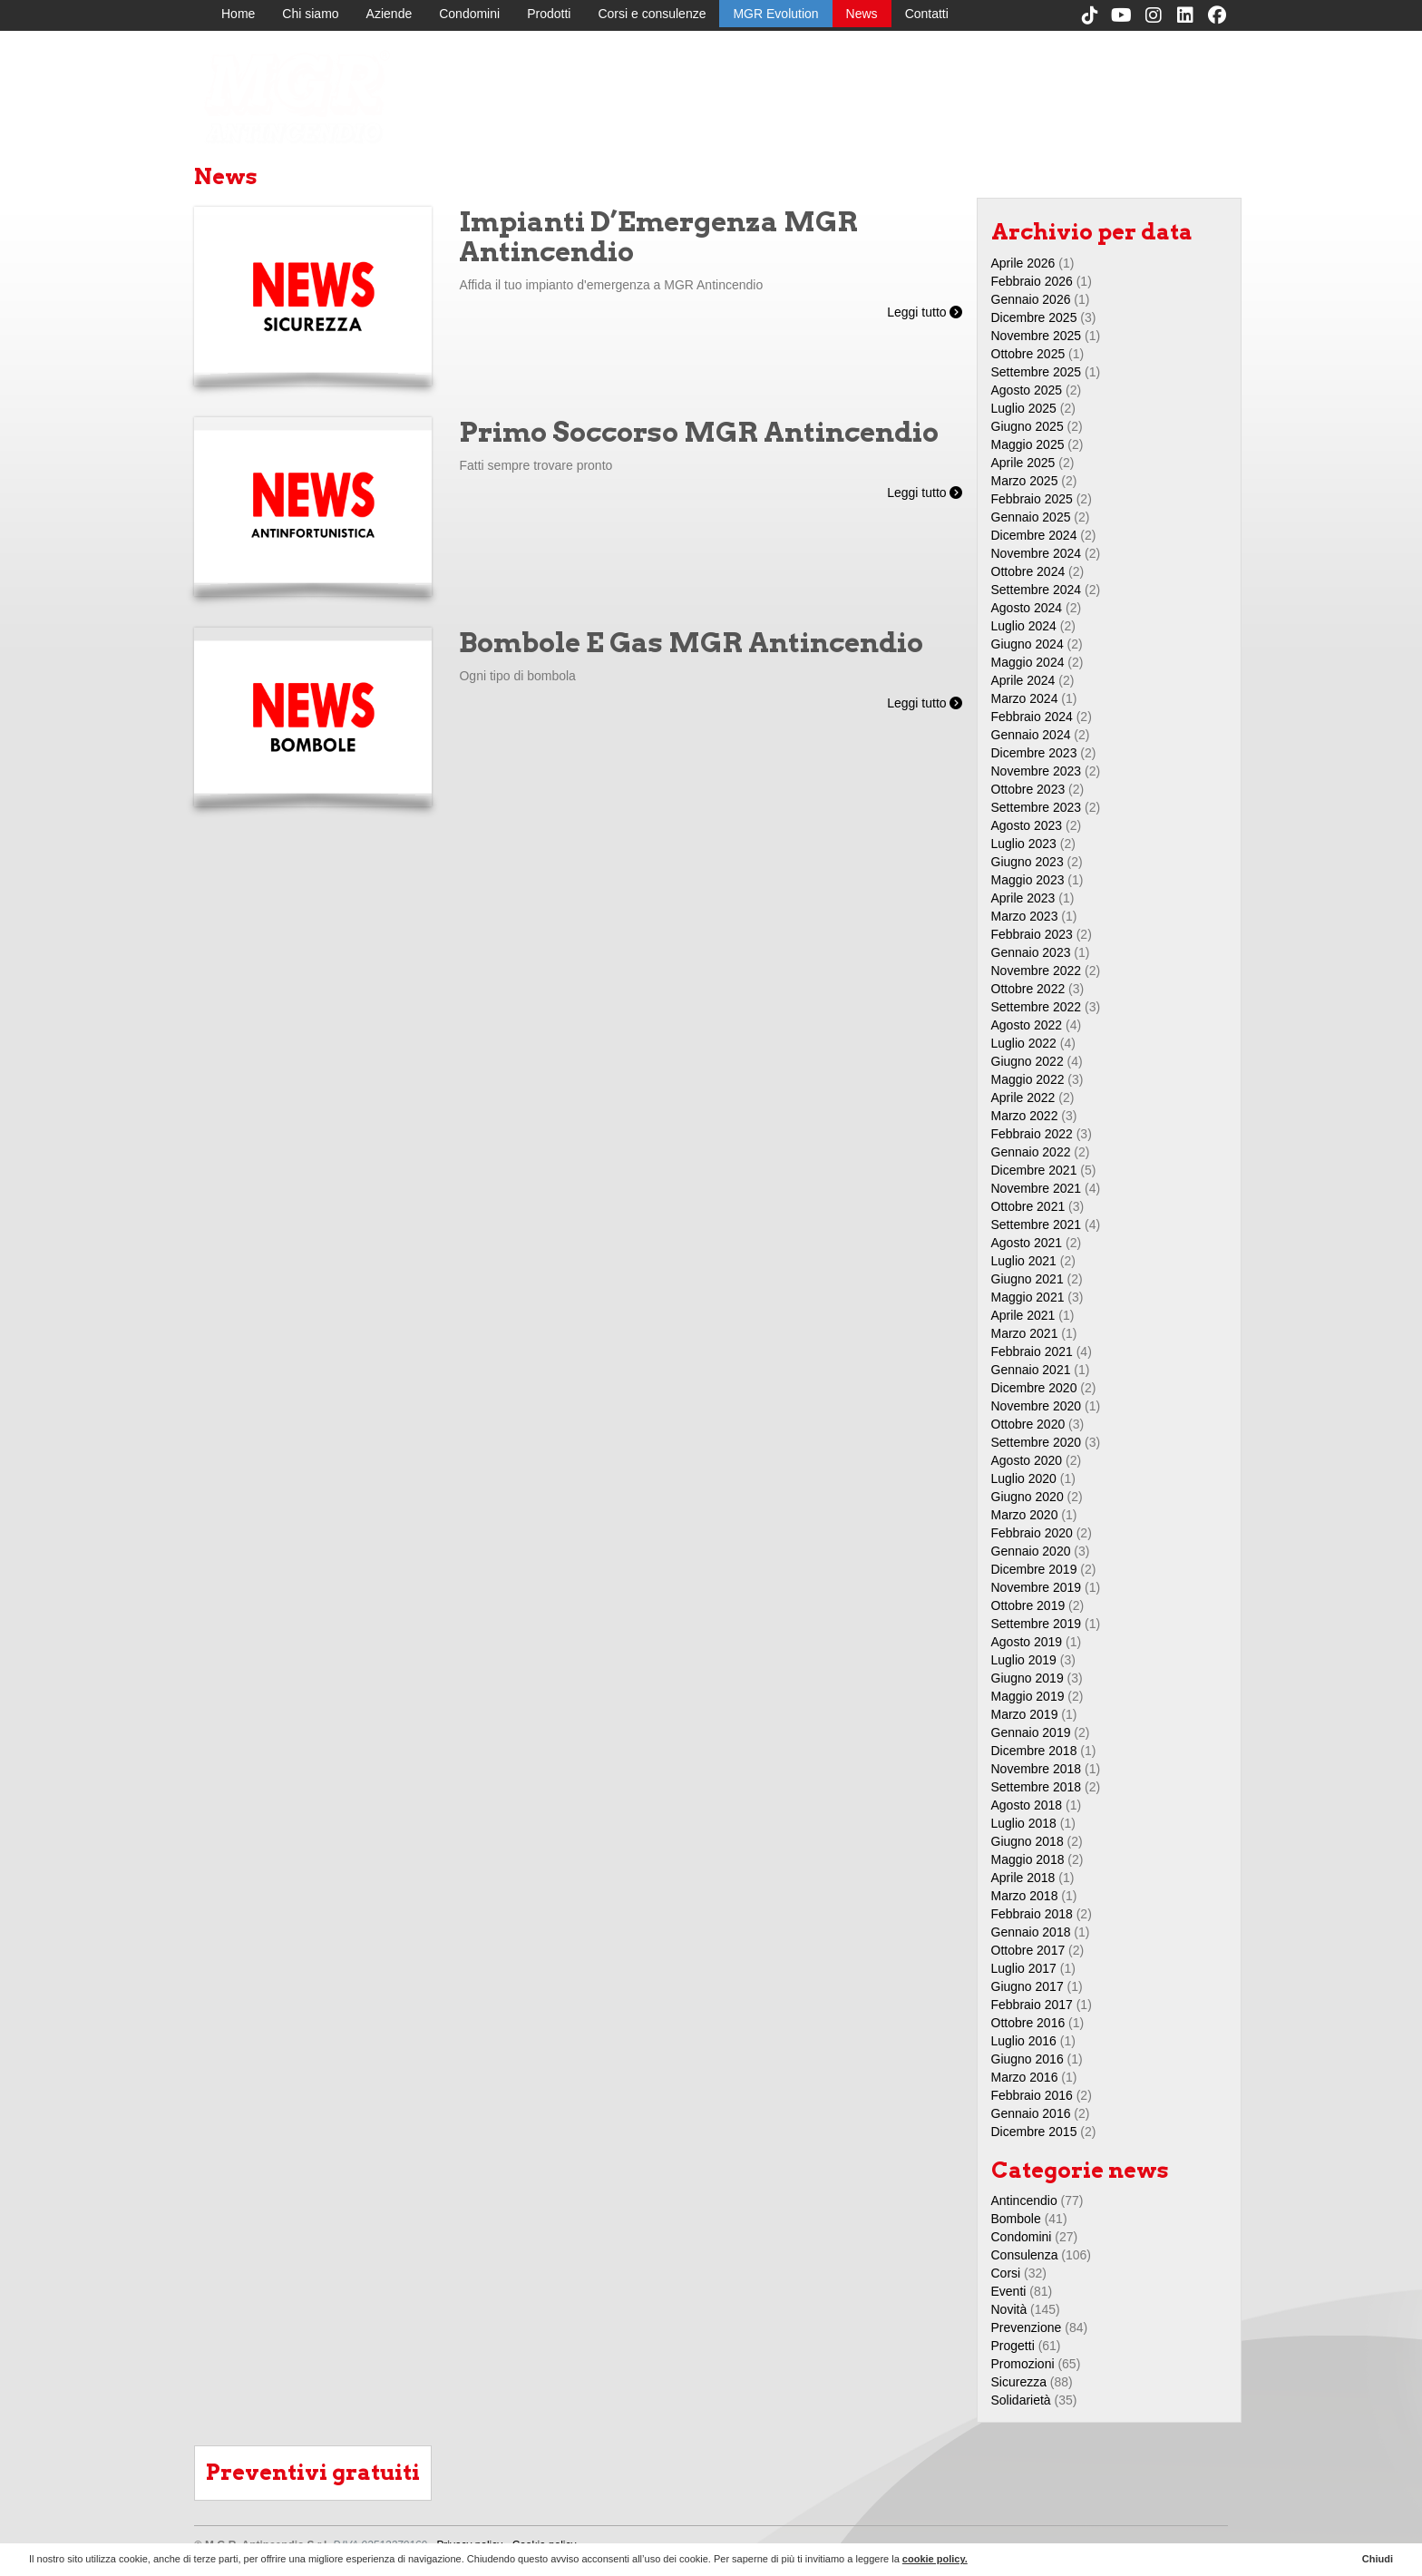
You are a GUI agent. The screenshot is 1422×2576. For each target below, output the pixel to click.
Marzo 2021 (1024, 1333)
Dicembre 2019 (1034, 1569)
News (862, 13)
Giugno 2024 (1027, 644)
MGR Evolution (775, 13)
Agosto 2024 (1027, 607)
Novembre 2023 (1036, 771)
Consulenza (1024, 2255)
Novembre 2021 (1036, 1188)
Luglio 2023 (1024, 843)
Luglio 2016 (1024, 2041)
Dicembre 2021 (1034, 1170)
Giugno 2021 (1027, 1279)
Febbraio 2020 (1032, 1533)
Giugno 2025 (1027, 426)
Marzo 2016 (1024, 2077)
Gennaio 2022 (1031, 1152)
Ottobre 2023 (1028, 789)
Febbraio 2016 (1032, 2095)
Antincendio (1024, 2200)
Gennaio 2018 (1031, 1932)
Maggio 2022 (1028, 1079)
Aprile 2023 (1023, 898)
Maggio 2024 (1028, 662)
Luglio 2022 (1024, 1043)
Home (238, 13)
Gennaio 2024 (1031, 734)
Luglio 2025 (1024, 408)
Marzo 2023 (1024, 916)
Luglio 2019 (1024, 1660)
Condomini (469, 13)
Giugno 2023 (1027, 861)
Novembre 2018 (1036, 1768)
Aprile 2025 (1023, 462)
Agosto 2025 (1027, 390)
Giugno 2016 (1027, 2059)
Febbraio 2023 (1032, 934)
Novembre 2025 (1036, 335)
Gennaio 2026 (1031, 299)
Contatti (927, 13)
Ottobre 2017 (1028, 1950)
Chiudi (1377, 2558)
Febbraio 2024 (1032, 716)
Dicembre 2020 (1034, 1388)
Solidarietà (1021, 2400)
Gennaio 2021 (1031, 1369)
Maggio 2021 (1028, 1297)
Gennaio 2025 (1031, 517)
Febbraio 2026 (1032, 281)
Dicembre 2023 (1034, 753)
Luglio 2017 (1024, 1968)
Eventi (1009, 2291)
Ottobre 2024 (1028, 571)
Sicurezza (1019, 2382)
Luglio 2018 (1024, 1823)
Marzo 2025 (1024, 480)
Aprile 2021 (1023, 1315)
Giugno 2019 (1027, 1678)
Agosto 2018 (1027, 1805)
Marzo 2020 (1024, 1515)
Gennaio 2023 (1031, 952)
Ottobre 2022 (1028, 988)
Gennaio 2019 (1031, 1732)
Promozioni (1023, 2363)
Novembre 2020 (1036, 1406)
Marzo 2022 (1024, 1115)
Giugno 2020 (1027, 1496)
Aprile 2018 (1023, 1877)
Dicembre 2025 (1034, 317)
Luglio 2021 (1024, 1261)
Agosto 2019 (1027, 1641)
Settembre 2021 (1036, 1224)
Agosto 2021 (1027, 1242)
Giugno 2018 (1027, 1841)
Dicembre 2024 (1034, 535)
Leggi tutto (924, 312)
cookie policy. (935, 2558)
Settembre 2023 (1036, 807)
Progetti (1013, 2345)
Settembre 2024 (1036, 589)
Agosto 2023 (1027, 825)
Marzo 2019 (1024, 1714)
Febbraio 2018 (1032, 1914)
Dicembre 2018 (1034, 1750)
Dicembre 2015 (1034, 2131)
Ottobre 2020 (1028, 1424)
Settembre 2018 (1036, 1787)
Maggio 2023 (1028, 880)
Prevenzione (1026, 2327)
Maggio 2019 (1028, 1696)
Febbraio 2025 (1032, 499)
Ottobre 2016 (1028, 2022)
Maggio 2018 (1028, 1859)
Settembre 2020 (1036, 1442)
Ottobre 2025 (1028, 353)
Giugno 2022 (1027, 1061)
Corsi (1006, 2273)
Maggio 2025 (1028, 444)
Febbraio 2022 (1032, 1134)
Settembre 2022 (1036, 1007)
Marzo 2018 (1024, 1895)
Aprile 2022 (1023, 1097)
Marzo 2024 (1024, 698)
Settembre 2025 (1036, 372)
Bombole (1016, 2218)
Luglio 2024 (1024, 626)
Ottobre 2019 (1028, 1605)
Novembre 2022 (1036, 970)
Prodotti (548, 13)
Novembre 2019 (1036, 1587)
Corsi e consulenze (652, 13)
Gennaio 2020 (1031, 1551)
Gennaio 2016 (1031, 2113)
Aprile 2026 (1023, 263)
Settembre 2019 (1036, 1623)
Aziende (389, 13)
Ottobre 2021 (1028, 1206)
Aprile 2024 (1023, 680)
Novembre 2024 (1036, 553)
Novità (1009, 2309)
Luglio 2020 (1024, 1478)
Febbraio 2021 (1032, 1351)
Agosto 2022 (1027, 1025)
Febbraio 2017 (1032, 2004)
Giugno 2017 (1027, 1986)
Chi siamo (310, 13)
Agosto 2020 (1027, 1460)
